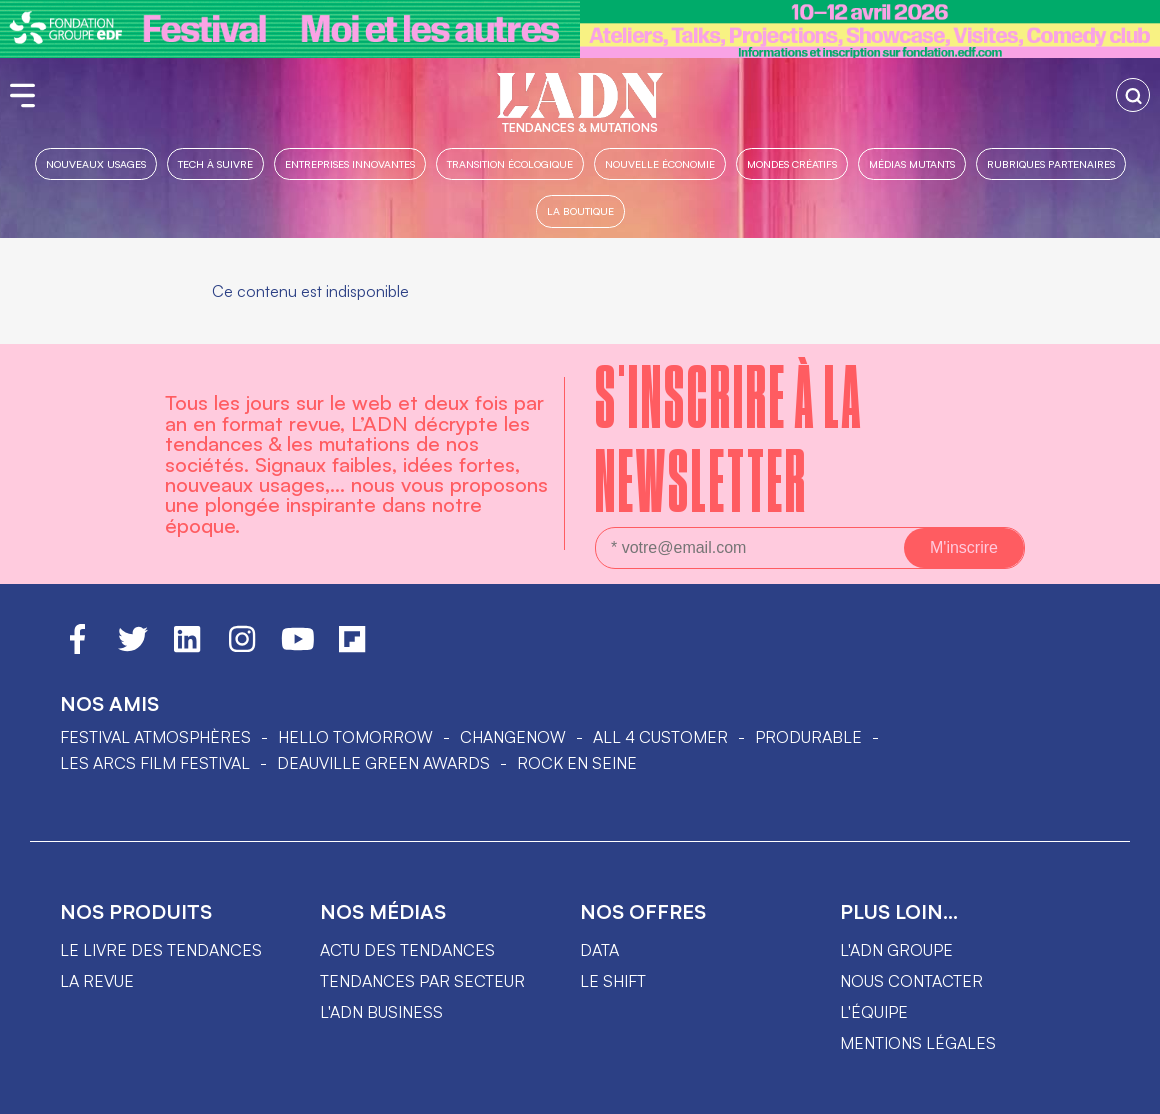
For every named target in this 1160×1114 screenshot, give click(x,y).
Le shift (613, 981)
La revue (97, 981)
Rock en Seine (577, 763)
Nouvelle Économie (660, 163)
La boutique (580, 210)
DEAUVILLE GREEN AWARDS (383, 763)
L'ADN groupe (896, 950)
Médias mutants (912, 163)
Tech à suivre (215, 163)
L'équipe (874, 1012)
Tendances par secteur (422, 981)
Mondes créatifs (792, 163)
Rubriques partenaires (1051, 163)
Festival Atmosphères (155, 737)
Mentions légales (918, 1043)
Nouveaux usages (96, 163)
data (599, 950)
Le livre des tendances (161, 950)
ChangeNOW (513, 737)
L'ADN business (381, 1012)
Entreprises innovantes (350, 163)
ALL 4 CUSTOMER (660, 737)
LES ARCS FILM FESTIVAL (155, 763)
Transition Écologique (510, 163)
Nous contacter (911, 981)
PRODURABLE (808, 737)
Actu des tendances (407, 950)
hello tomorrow (355, 737)
